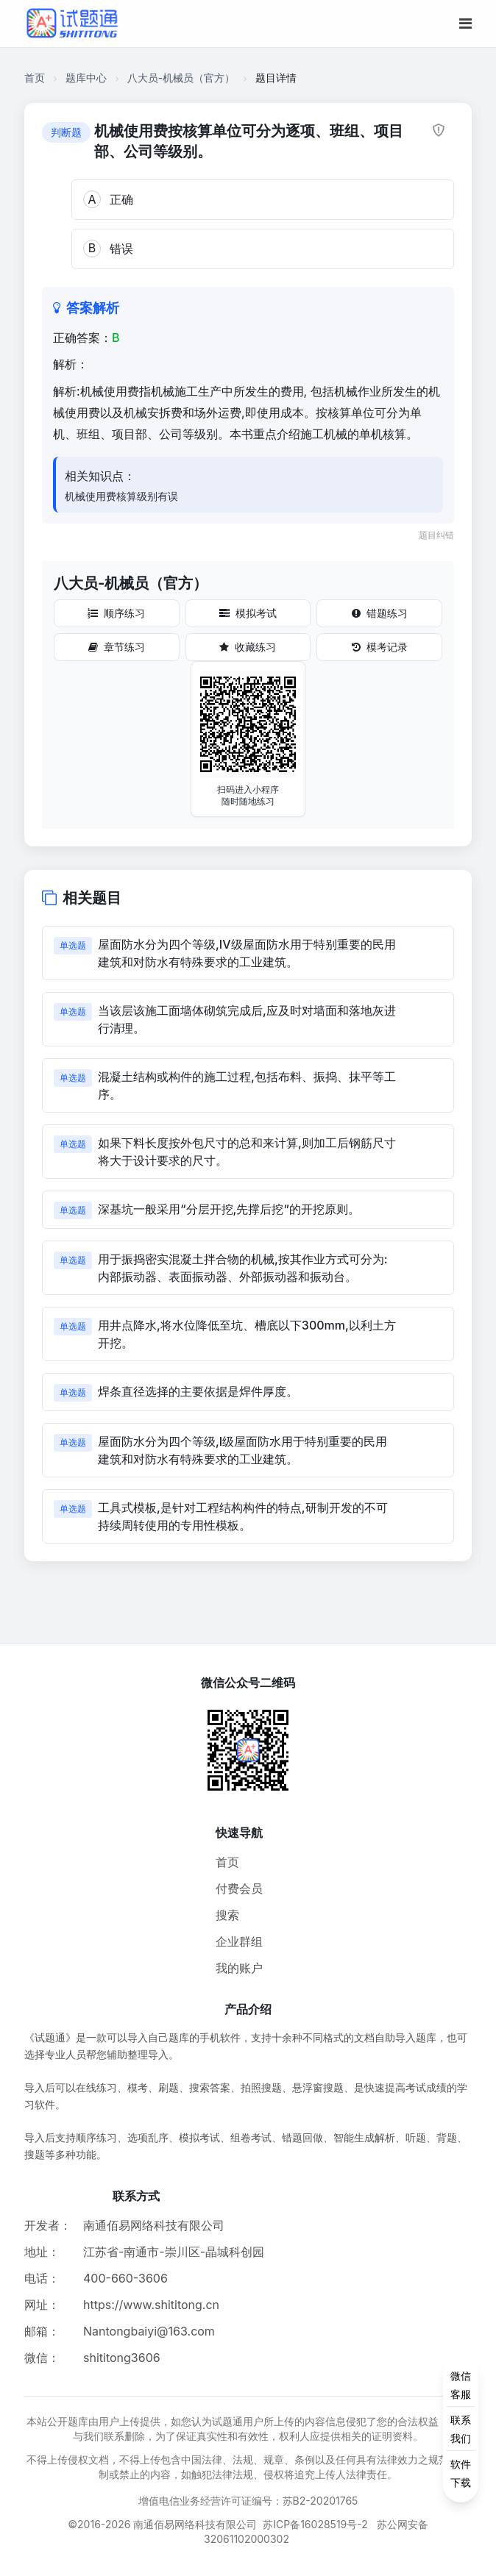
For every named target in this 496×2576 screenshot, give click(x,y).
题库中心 (86, 77)
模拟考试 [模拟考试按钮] (248, 613)
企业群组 (239, 1941)
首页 (34, 77)
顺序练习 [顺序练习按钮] (116, 613)
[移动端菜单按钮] (465, 23)
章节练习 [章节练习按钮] (116, 647)
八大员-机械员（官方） (181, 77)
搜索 (227, 1915)
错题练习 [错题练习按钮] (380, 613)
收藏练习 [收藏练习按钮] (247, 647)
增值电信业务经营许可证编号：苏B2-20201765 (248, 2500)
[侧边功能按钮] (460, 2428)
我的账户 (239, 1967)
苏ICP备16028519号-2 (315, 2524)
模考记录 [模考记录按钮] (380, 647)
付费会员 (239, 1888)
